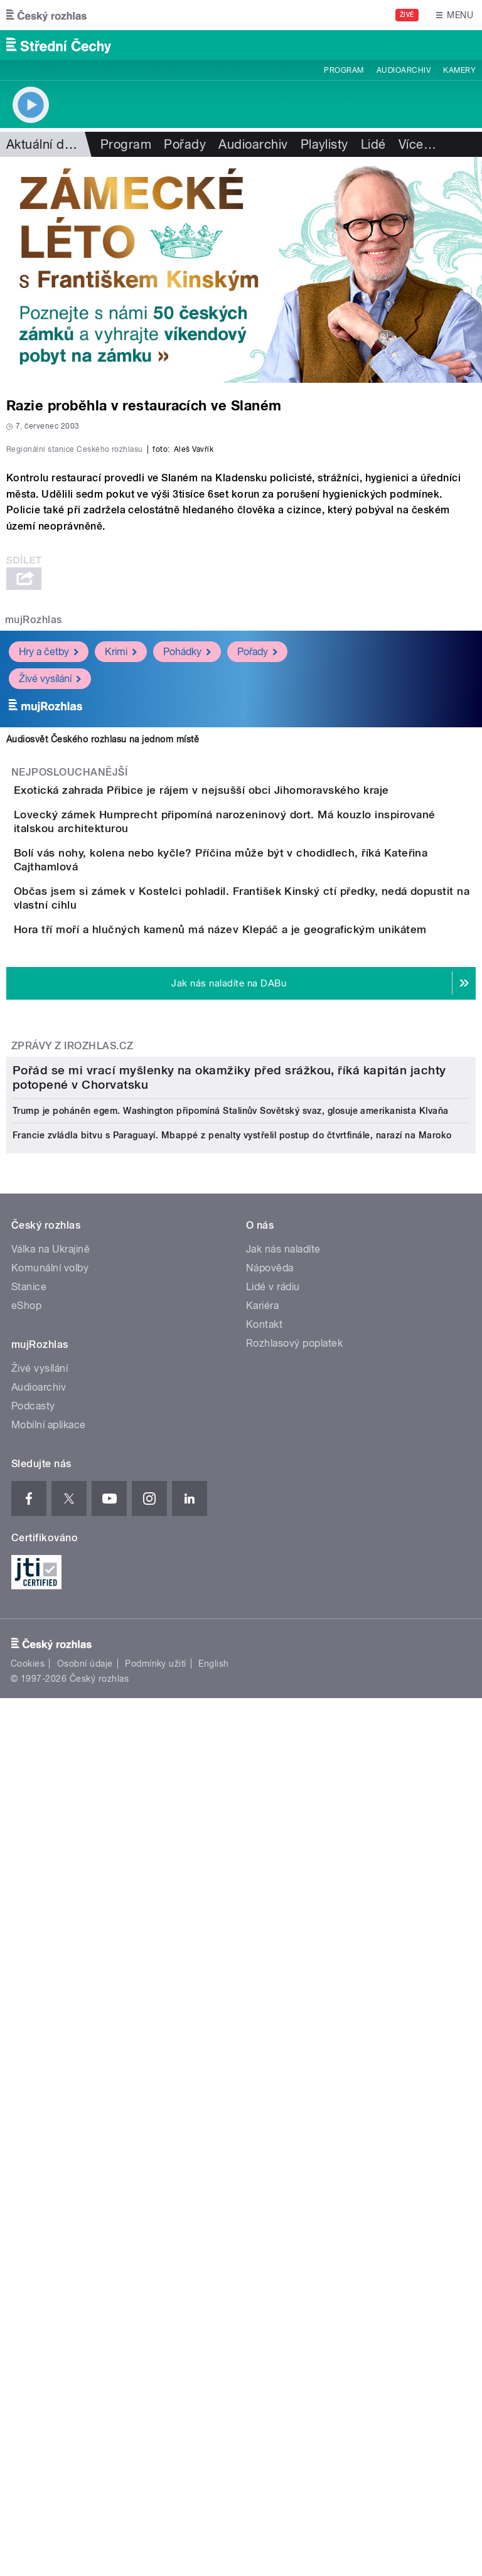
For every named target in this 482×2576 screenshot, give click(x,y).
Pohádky (187, 922)
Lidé (373, 144)
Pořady (185, 144)
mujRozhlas (33, 891)
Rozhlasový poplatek (294, 2065)
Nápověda (270, 1990)
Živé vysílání (50, 949)
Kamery (459, 70)
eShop (26, 2027)
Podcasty (33, 2128)
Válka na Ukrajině (50, 1971)
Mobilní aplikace (48, 2146)
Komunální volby (49, 1990)
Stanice (28, 2008)
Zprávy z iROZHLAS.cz (72, 1454)
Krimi (121, 922)
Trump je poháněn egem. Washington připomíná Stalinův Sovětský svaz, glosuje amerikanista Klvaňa (231, 1832)
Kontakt (264, 2046)
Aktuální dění (44, 144)
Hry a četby (48, 922)
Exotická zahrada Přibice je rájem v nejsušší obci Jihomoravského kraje (251, 1061)
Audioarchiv (404, 70)
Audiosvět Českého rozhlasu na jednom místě (102, 1010)
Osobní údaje (85, 2385)
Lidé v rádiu (273, 2008)
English (213, 2385)
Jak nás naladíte (283, 1971)
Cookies (28, 2385)
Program (343, 70)
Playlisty (324, 144)
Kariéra (262, 2027)
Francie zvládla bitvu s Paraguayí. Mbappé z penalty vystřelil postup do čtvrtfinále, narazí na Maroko (232, 1857)
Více (417, 144)
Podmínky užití (155, 2385)
